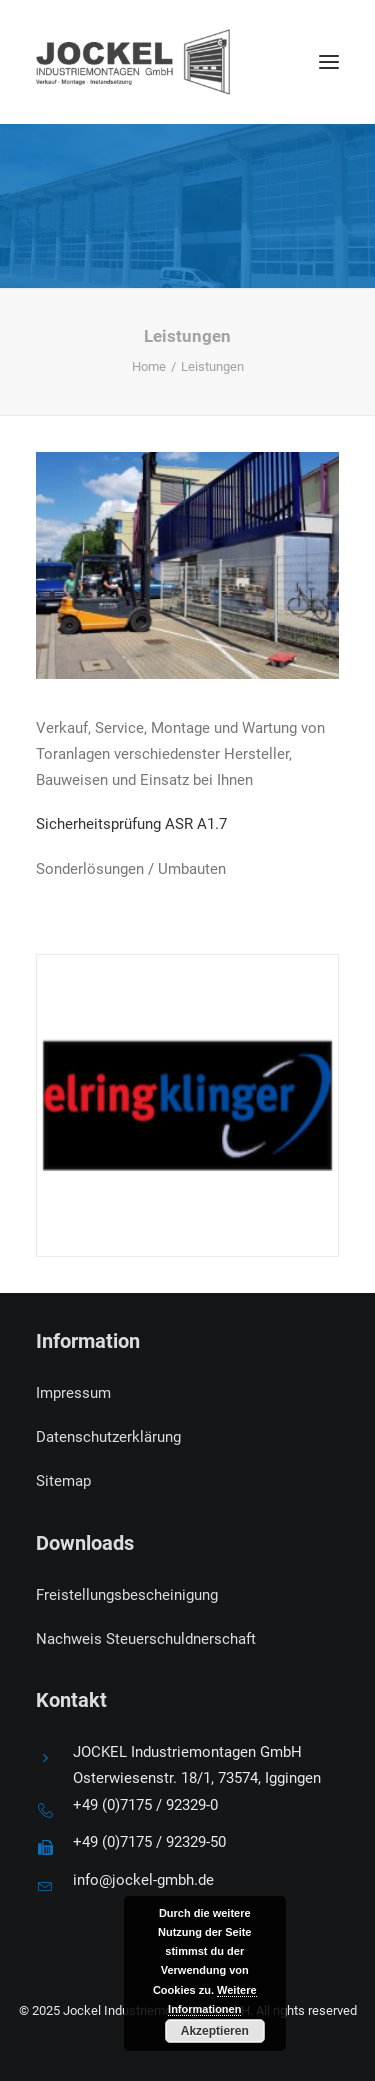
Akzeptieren (215, 2031)
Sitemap (63, 1481)
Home (149, 366)
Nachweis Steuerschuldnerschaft (146, 1639)
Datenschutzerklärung (108, 1437)
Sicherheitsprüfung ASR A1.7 (131, 824)
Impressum (73, 1393)
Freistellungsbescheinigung (127, 1595)
